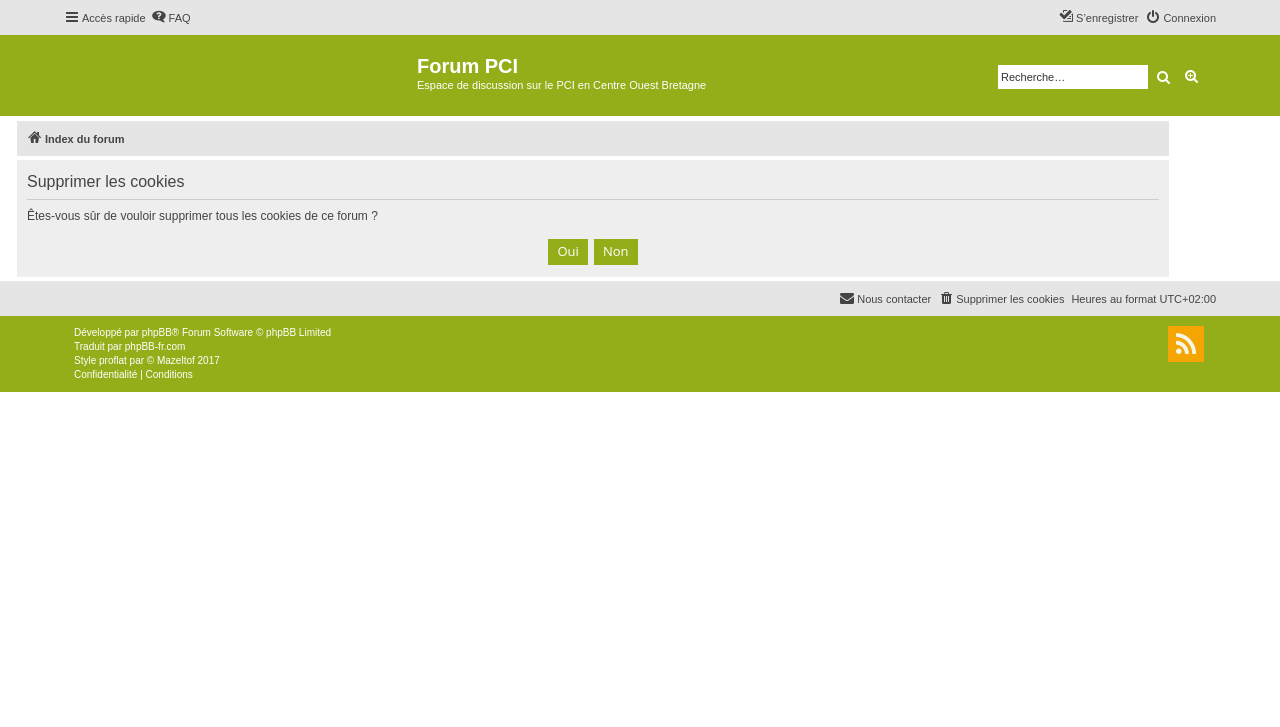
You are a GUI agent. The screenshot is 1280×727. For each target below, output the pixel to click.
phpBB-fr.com (155, 346)
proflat (113, 360)
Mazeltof (176, 360)
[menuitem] (171, 18)
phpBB (157, 332)
